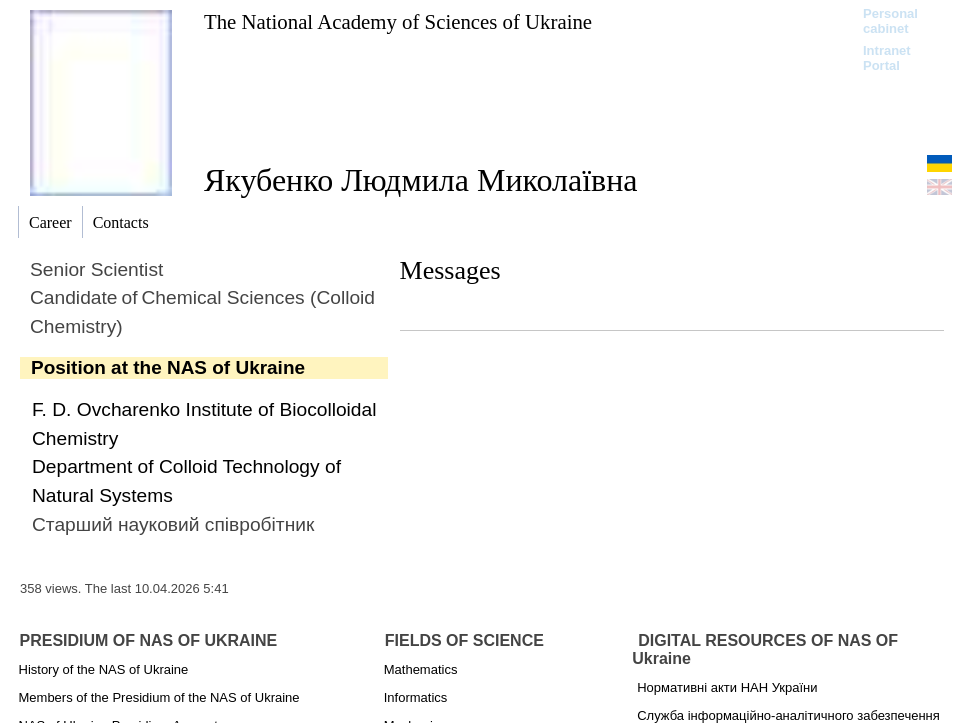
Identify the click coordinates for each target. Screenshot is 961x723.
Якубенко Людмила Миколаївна (421, 180)
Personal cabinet (890, 21)
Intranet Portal (887, 58)
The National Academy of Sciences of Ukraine (398, 21)
